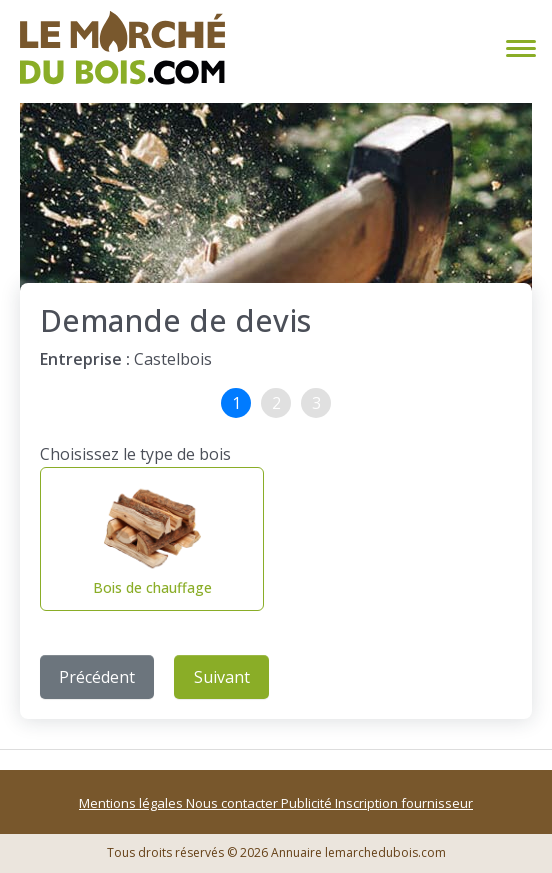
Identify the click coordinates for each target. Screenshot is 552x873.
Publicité (308, 803)
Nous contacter (233, 803)
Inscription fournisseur (404, 803)
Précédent (97, 677)
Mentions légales (132, 803)
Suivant (222, 677)
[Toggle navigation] (517, 48)
